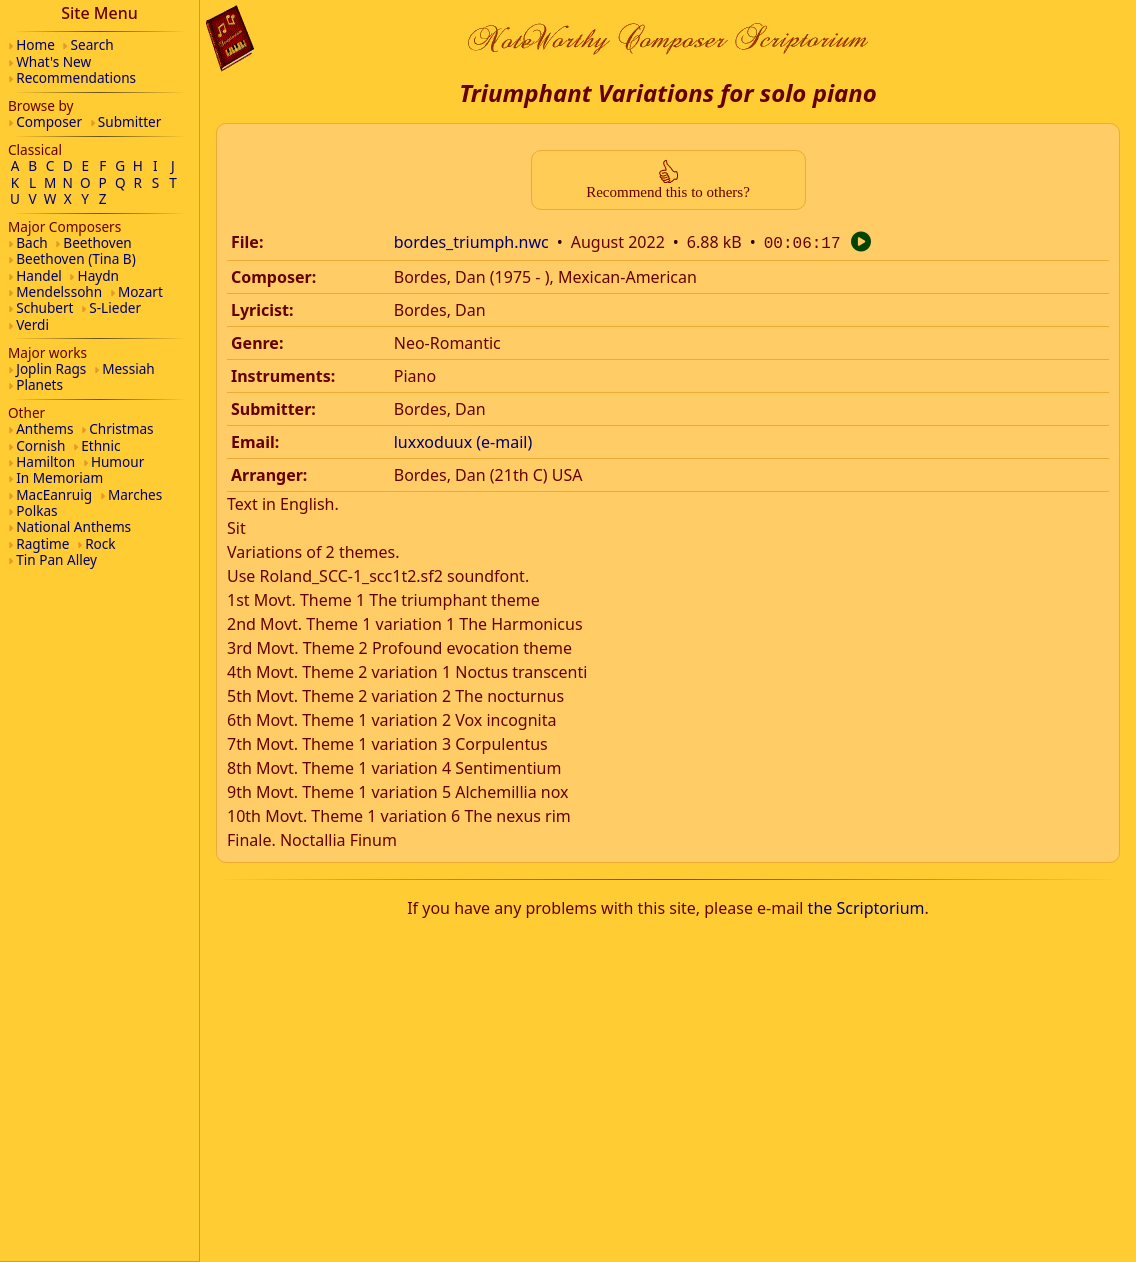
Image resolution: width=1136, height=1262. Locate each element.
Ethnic (100, 445)
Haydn (98, 275)
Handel (39, 275)
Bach (31, 242)
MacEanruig (54, 494)
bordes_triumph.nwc (471, 242)
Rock (100, 543)
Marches (135, 494)
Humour (117, 461)
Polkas (36, 510)
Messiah (128, 368)
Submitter (130, 121)
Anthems (44, 428)
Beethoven (97, 242)
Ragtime (42, 543)
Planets (39, 384)
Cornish (40, 445)
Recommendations (76, 77)
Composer (49, 121)
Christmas (121, 428)
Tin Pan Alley (56, 559)
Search (92, 44)
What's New (53, 61)
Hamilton (45, 461)
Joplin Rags (51, 368)
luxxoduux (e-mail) (463, 440)
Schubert (44, 307)
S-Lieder (115, 307)
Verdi (32, 324)
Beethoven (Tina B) (76, 258)
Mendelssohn (59, 291)
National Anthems (73, 526)
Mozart (140, 291)
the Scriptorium (866, 906)
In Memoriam (59, 477)
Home (35, 44)
